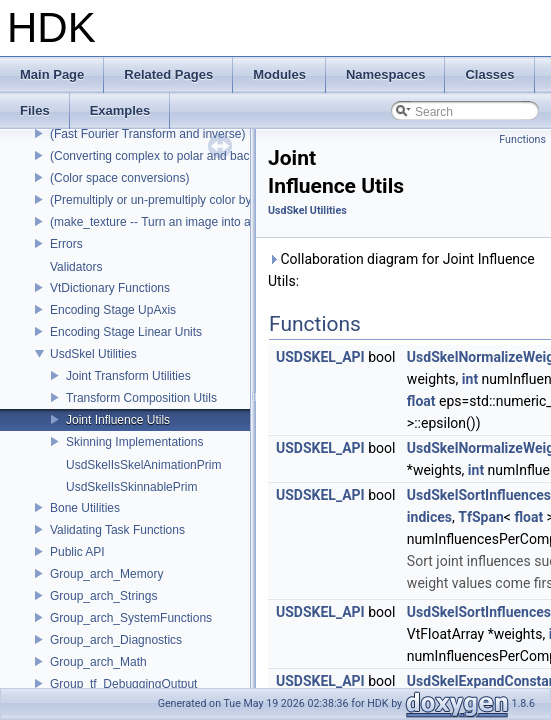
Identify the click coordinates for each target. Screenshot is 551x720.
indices (429, 517)
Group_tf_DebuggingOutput (123, 684)
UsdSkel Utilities (93, 354)
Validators (76, 267)
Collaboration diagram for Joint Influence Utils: (401, 270)
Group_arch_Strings (103, 596)
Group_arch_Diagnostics (116, 640)
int (470, 379)
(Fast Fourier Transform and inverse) (147, 134)
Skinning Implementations (134, 442)
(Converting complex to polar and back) (154, 156)
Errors (66, 244)
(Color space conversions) (119, 178)
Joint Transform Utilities (128, 376)
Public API (77, 552)
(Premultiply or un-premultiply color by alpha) (169, 200)
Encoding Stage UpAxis (113, 310)
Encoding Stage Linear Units (126, 332)
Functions (522, 139)
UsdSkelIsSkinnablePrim (131, 487)
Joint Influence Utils (118, 420)
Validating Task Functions (117, 530)
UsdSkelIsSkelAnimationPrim (143, 465)
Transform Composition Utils (141, 398)
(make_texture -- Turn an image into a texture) (172, 222)
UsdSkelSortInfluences (479, 495)
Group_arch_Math (98, 662)
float (421, 401)
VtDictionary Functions (110, 288)
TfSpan (481, 517)
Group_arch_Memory (106, 574)
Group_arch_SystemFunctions (131, 618)
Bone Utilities (85, 508)
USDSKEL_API (320, 357)
